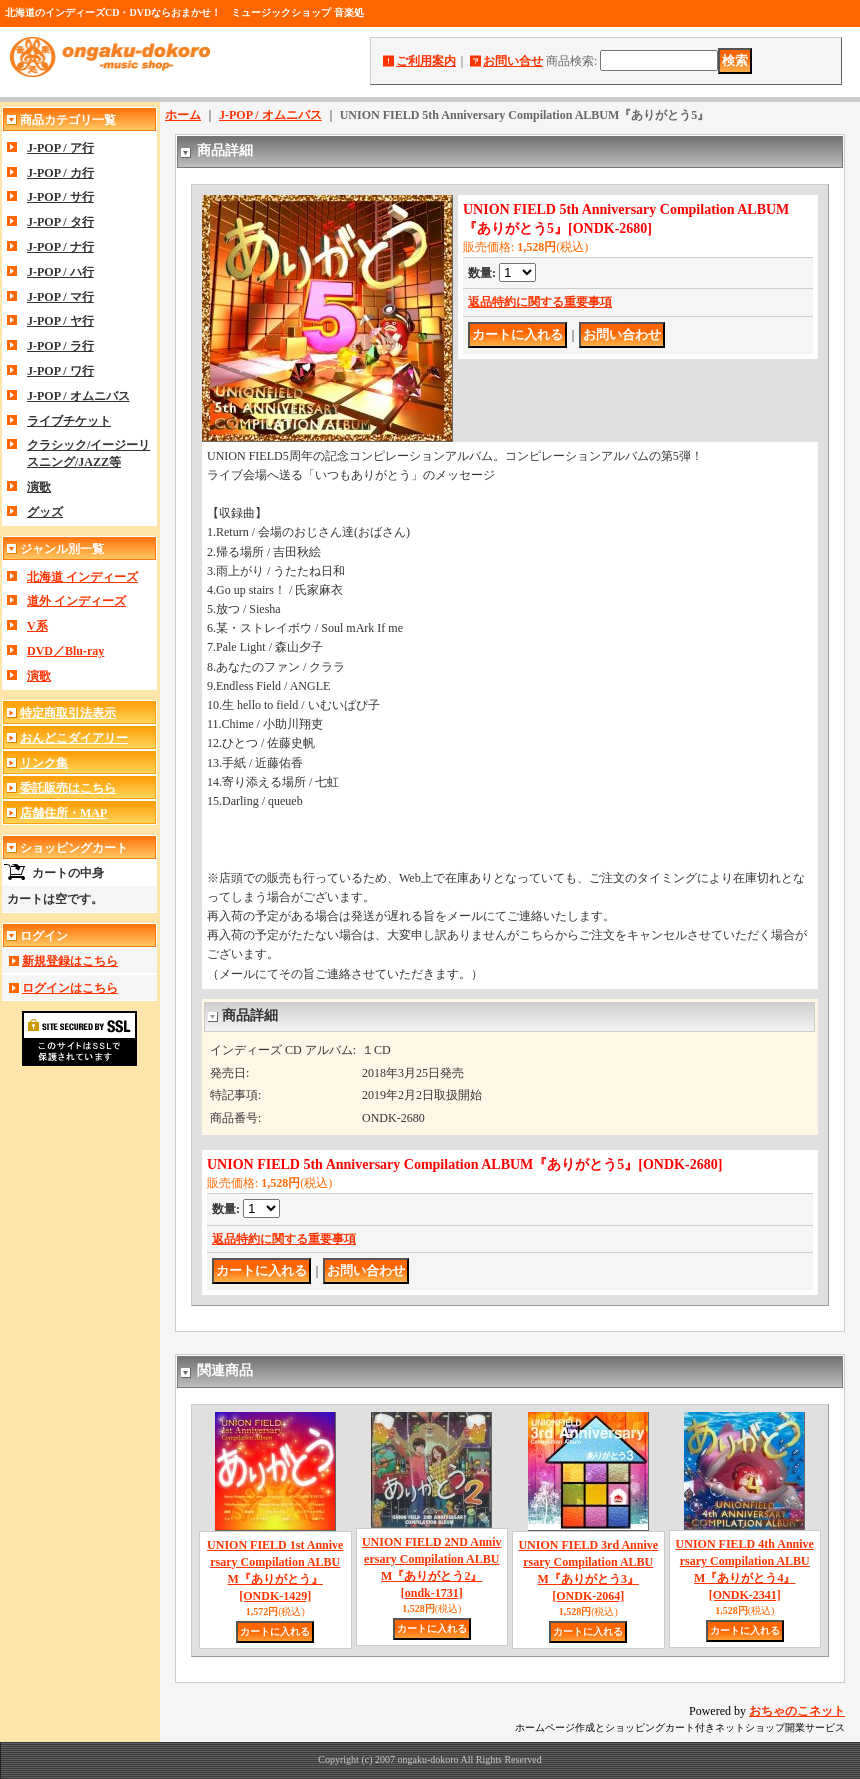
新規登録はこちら (70, 961)
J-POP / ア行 (60, 148)
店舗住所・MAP (63, 813)
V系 (37, 626)
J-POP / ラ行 (60, 346)
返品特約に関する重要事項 (540, 302)
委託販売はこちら (68, 788)
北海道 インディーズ (82, 577)
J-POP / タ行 (60, 222)
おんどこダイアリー (74, 738)
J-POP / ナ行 (60, 247)
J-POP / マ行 (60, 297)
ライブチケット (69, 421)
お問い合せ (513, 61)
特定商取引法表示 (68, 713)
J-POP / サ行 (60, 197)
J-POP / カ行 (60, 173)
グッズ (45, 512)
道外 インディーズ (76, 601)
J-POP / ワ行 (60, 371)
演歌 (39, 487)
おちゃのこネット (797, 1711)
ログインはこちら (70, 988)
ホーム (183, 115)
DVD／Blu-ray (65, 651)
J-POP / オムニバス (78, 396)
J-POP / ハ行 (60, 272)
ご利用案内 (426, 61)
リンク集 (44, 763)
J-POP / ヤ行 (60, 321)
